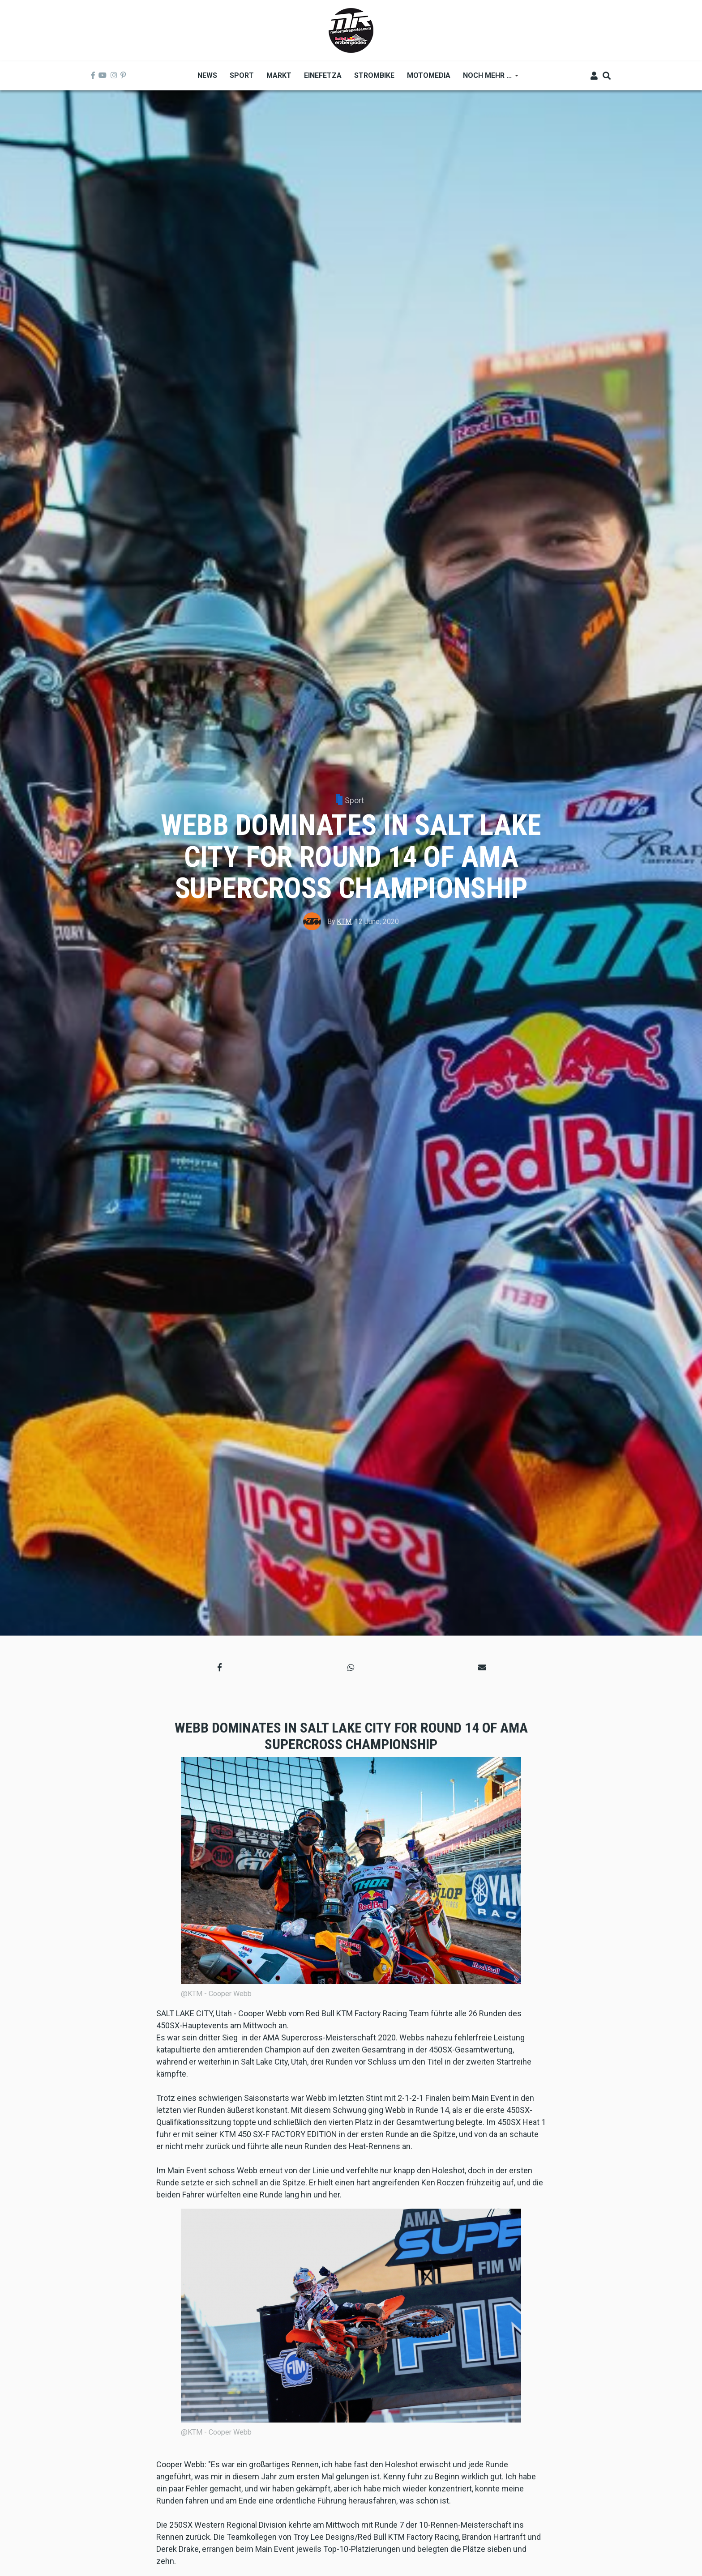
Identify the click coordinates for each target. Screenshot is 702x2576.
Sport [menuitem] (242, 75)
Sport (354, 800)
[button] (219, 1667)
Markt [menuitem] (278, 75)
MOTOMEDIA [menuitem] (428, 75)
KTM (344, 921)
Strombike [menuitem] (374, 75)
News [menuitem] (207, 75)
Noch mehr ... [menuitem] (487, 78)
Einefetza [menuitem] (323, 75)
